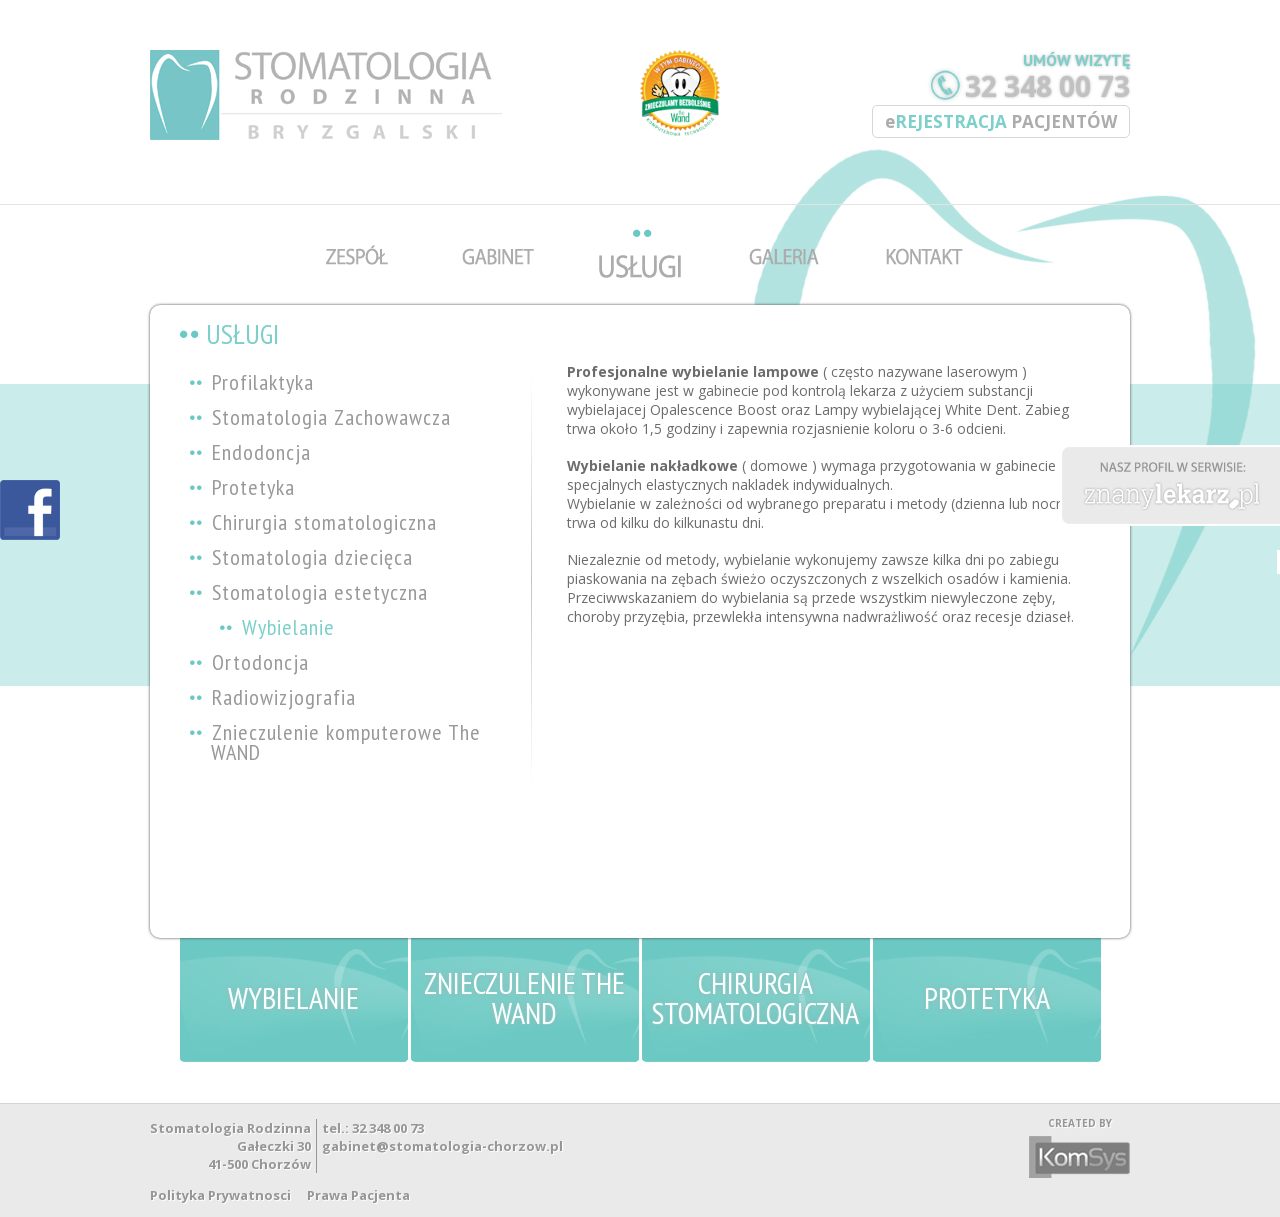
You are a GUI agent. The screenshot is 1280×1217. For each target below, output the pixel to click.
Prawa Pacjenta (358, 1195)
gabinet (502, 214)
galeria (784, 214)
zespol (361, 214)
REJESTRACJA (1001, 121)
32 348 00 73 (1047, 86)
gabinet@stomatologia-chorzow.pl (442, 1146)
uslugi (643, 214)
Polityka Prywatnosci (220, 1195)
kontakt (925, 214)
